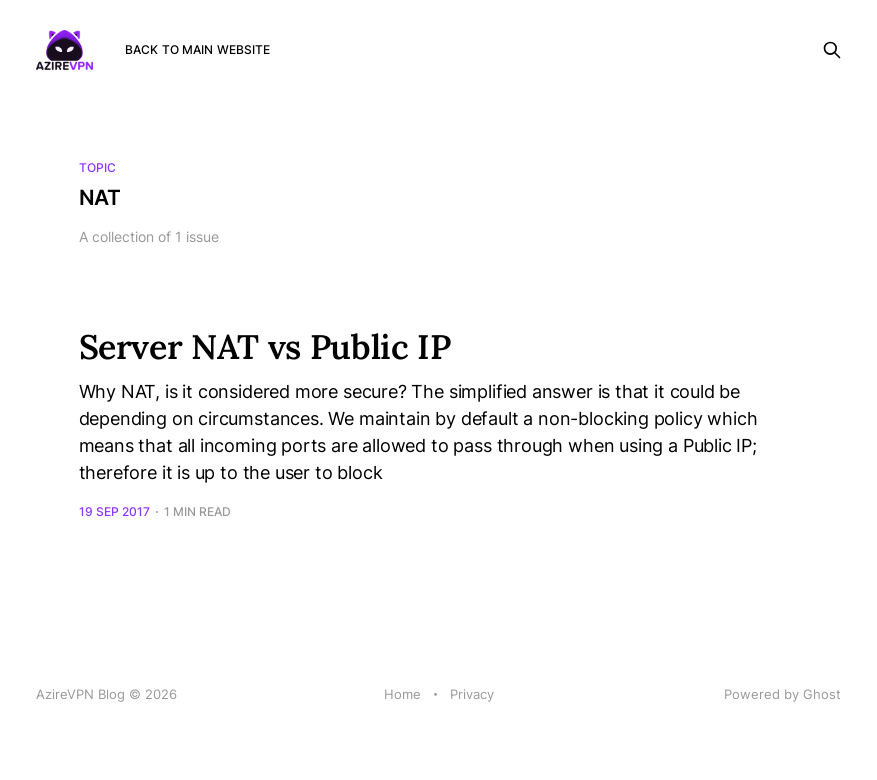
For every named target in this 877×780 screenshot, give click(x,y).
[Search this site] (832, 50)
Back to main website (197, 49)
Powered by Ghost (782, 694)
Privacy (472, 694)
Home (402, 694)
